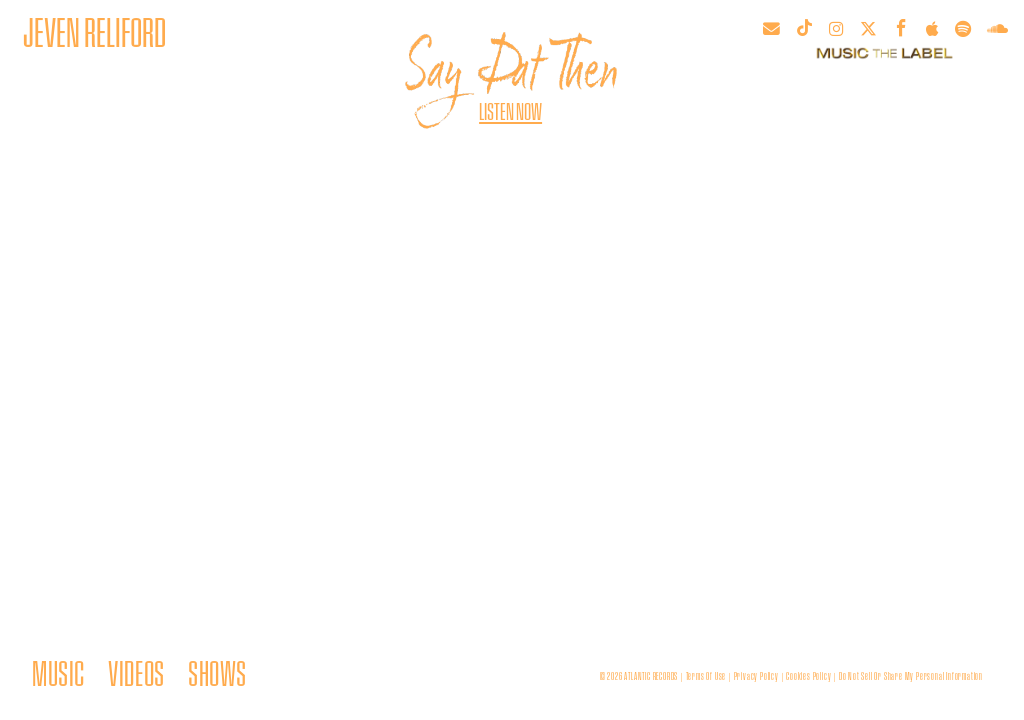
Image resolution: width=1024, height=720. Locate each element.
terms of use (706, 676)
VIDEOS (136, 672)
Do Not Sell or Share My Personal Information (911, 676)
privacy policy (756, 676)
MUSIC (58, 672)
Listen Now (510, 110)
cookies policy (808, 676)
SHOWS (217, 672)
